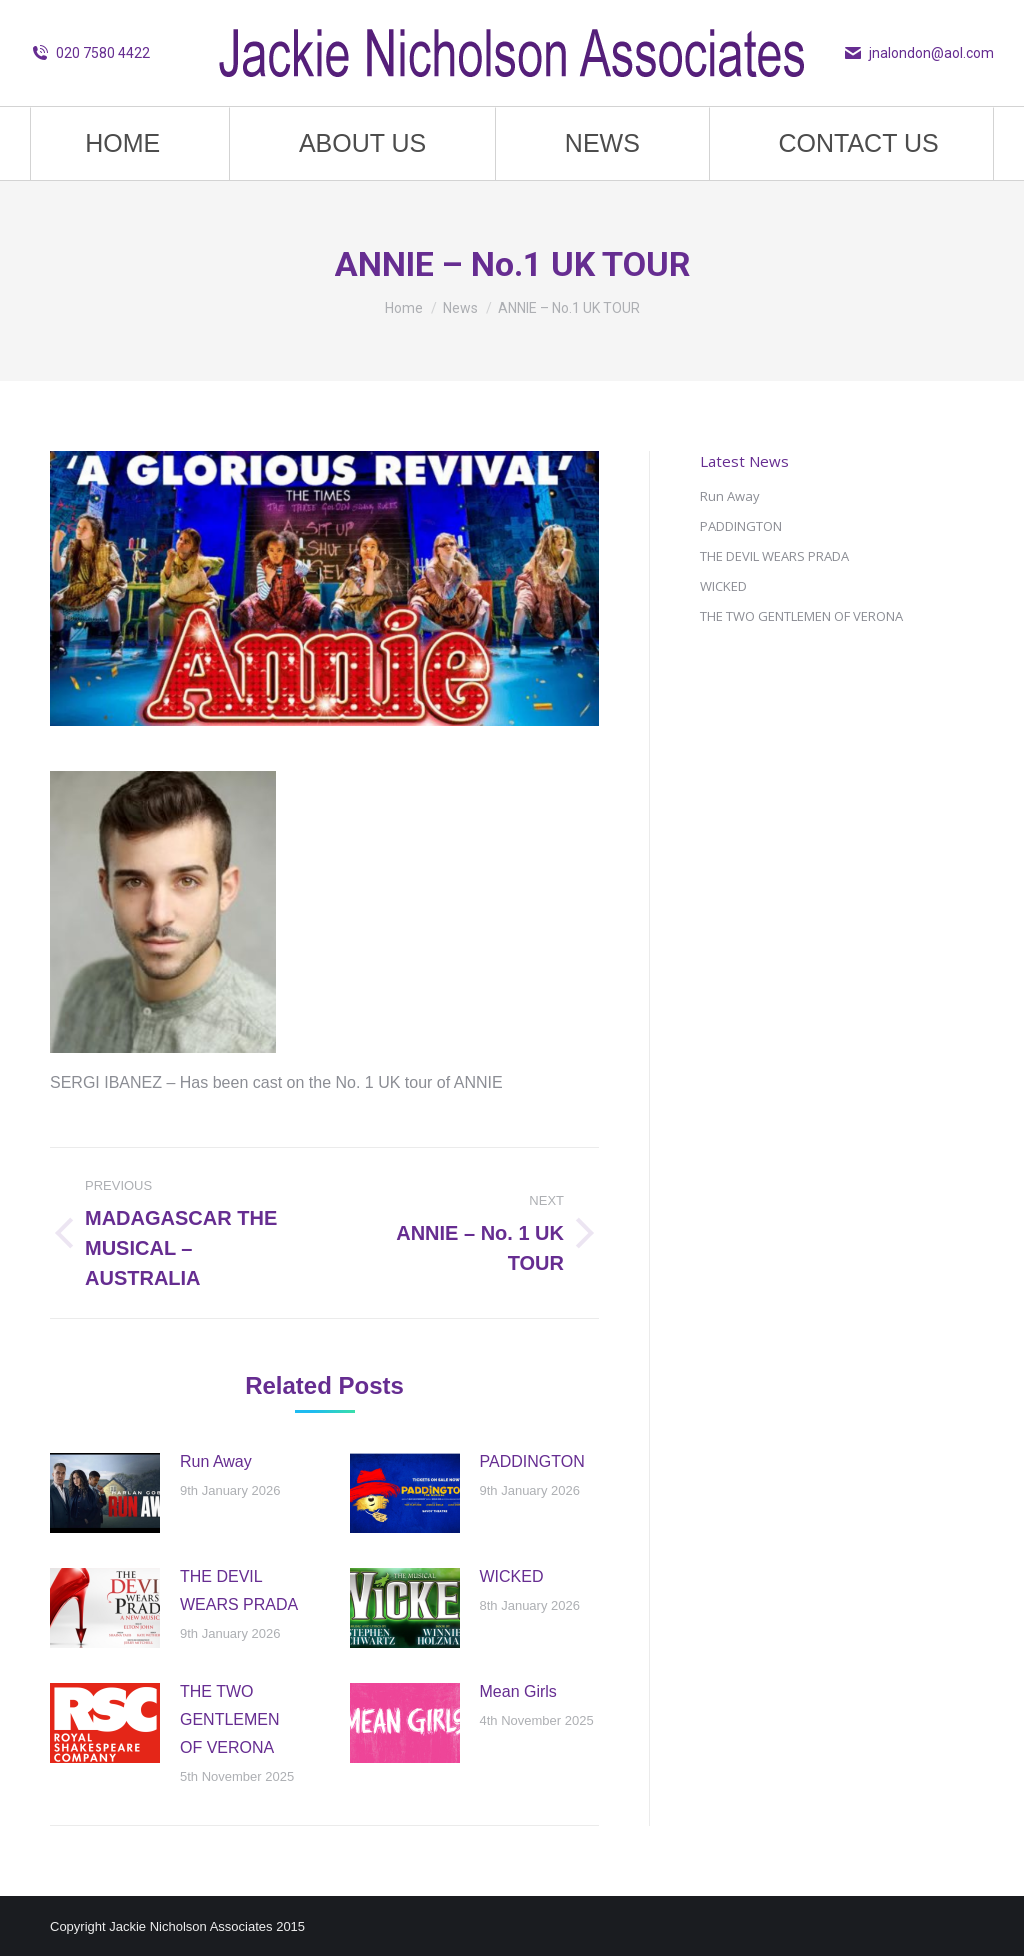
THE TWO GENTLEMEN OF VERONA (230, 1719)
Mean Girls (518, 1691)
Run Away (216, 1461)
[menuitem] (123, 143)
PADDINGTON (532, 1461)
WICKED (512, 1576)
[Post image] (105, 1493)
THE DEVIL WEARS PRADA (239, 1590)
